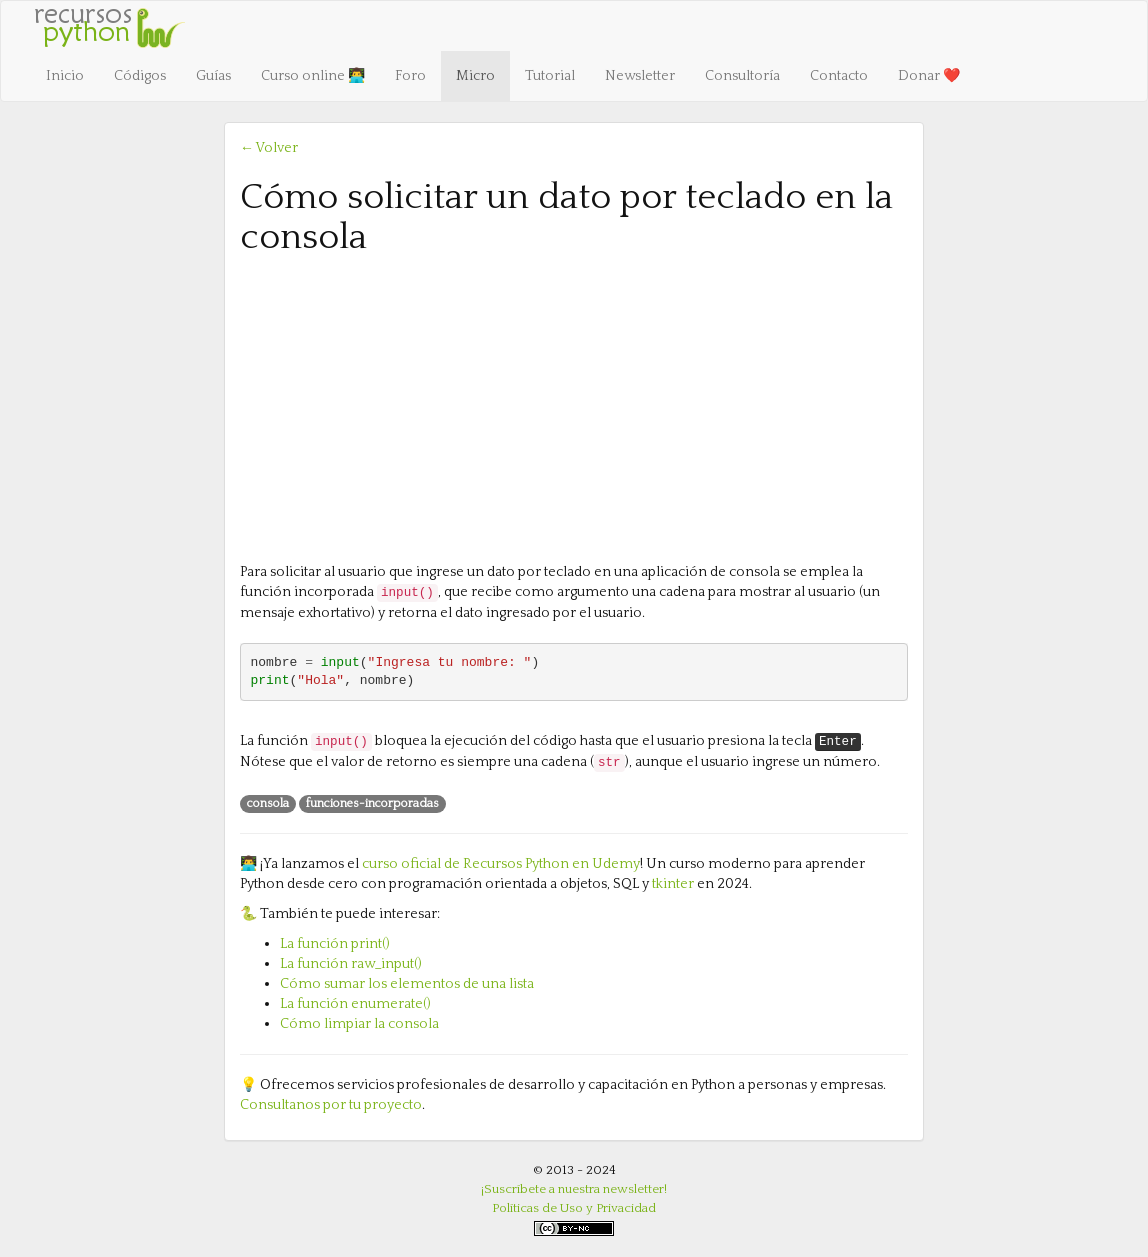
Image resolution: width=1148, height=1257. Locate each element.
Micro (475, 76)
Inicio (65, 76)
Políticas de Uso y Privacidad (574, 1208)
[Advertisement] (574, 407)
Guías (213, 76)
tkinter (673, 884)
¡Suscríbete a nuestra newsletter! (574, 1189)
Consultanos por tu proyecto (331, 1105)
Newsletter (640, 76)
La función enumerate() (355, 1004)
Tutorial (550, 76)
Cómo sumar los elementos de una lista (407, 984)
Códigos (140, 76)
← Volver (269, 148)
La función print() (335, 944)
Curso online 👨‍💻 (313, 76)
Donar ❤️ (929, 76)
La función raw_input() (351, 964)
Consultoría (742, 76)
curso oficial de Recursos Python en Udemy (501, 864)
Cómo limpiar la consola (359, 1024)
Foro (410, 76)
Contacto (839, 76)
